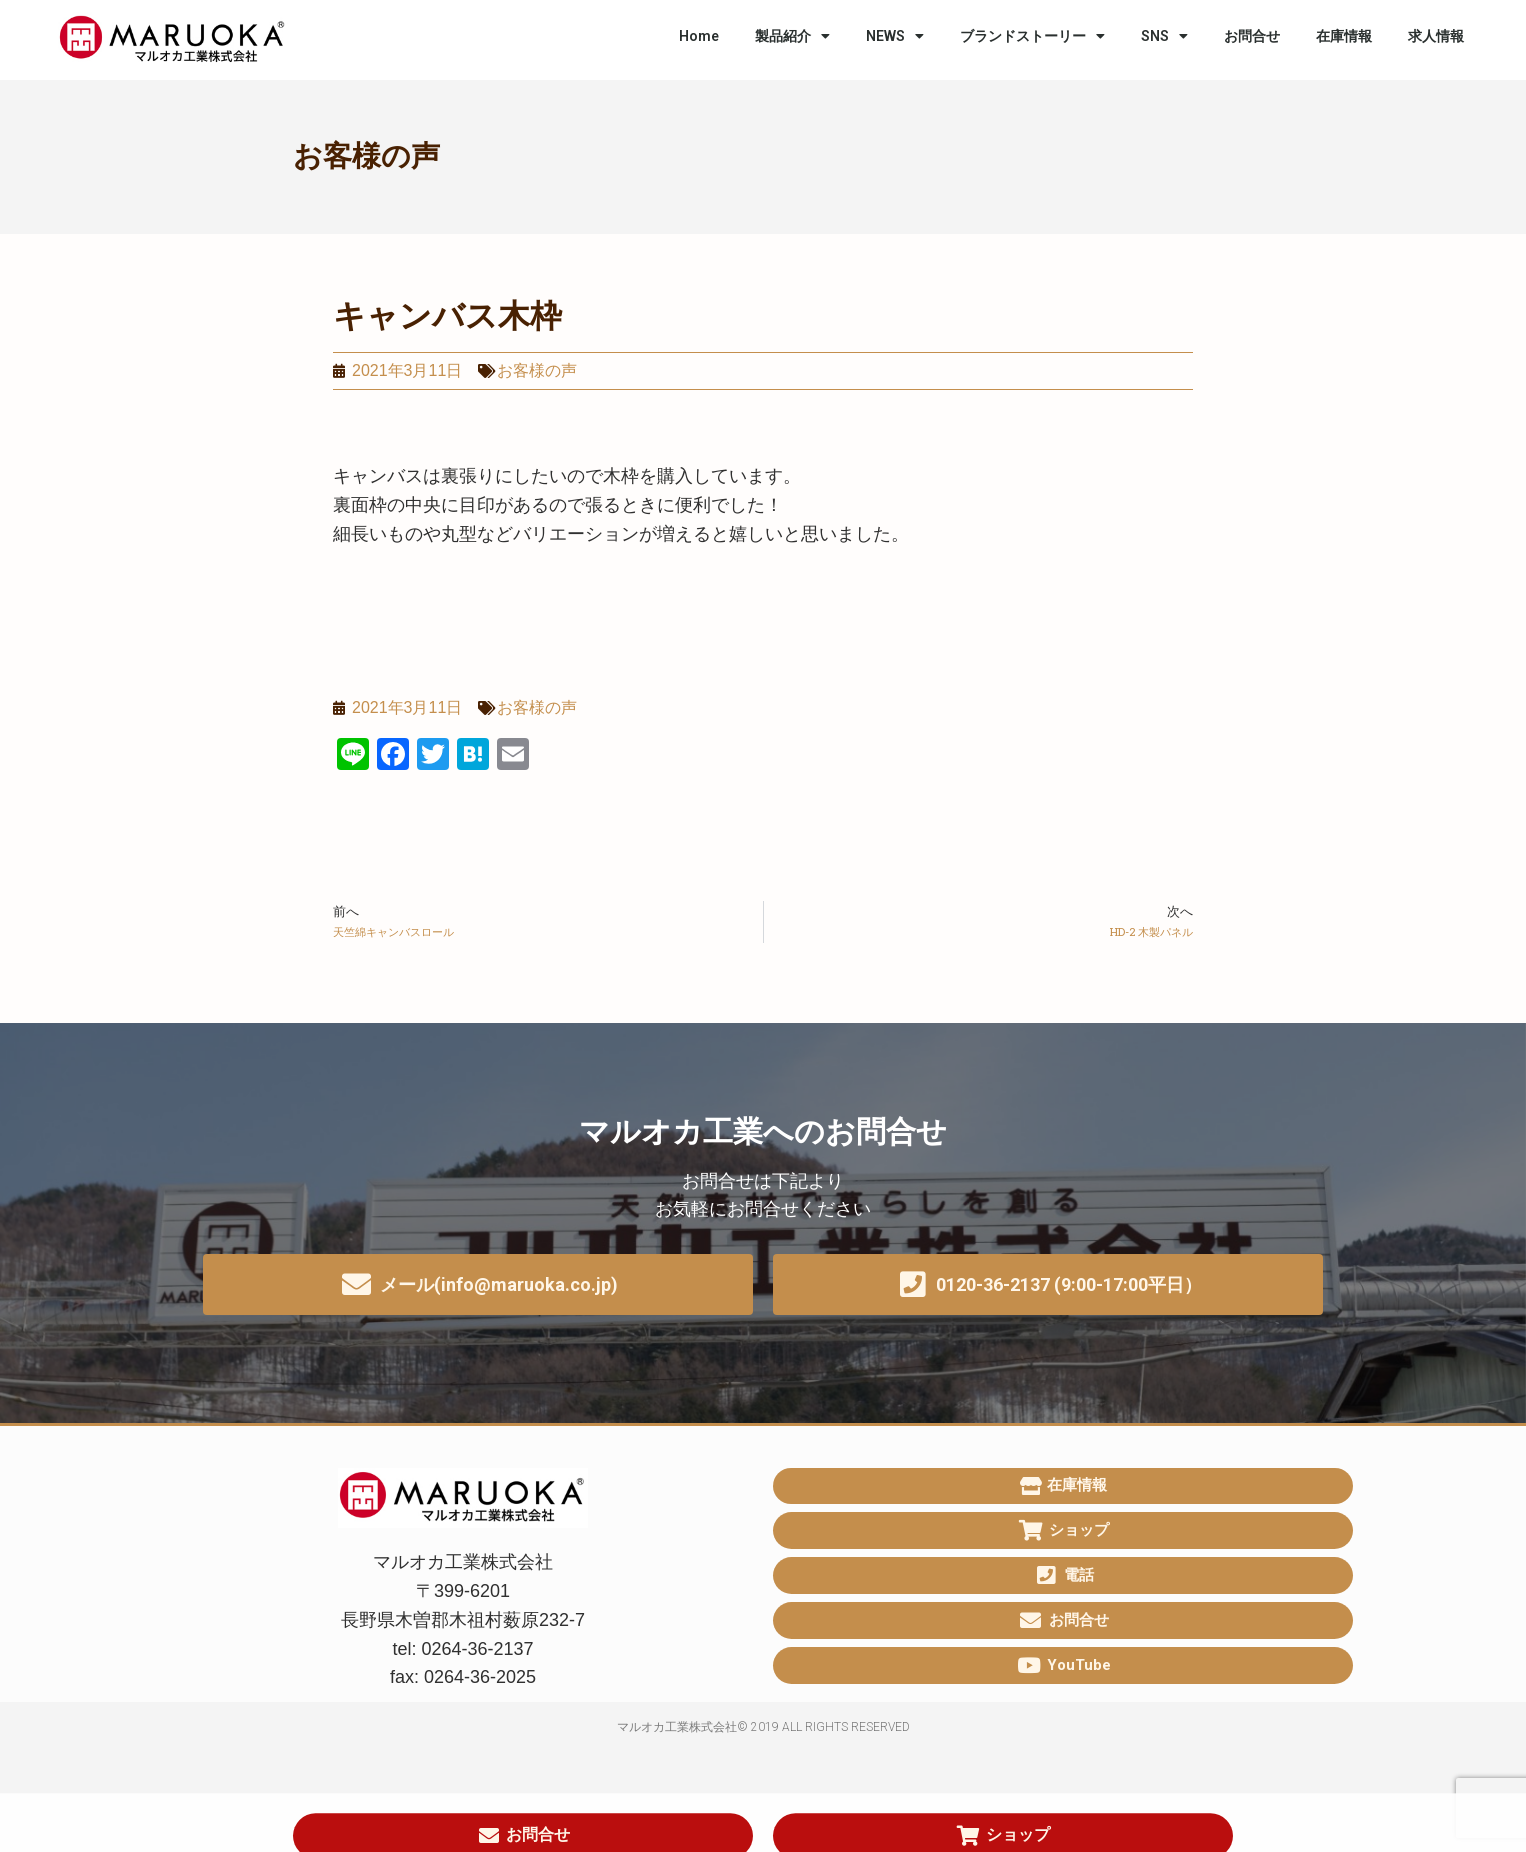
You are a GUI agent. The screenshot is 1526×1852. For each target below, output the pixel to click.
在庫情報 (1344, 36)
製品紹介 (792, 36)
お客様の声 (366, 156)
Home (699, 36)
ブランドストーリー (1032, 36)
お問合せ (1252, 36)
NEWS (895, 36)
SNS (1164, 36)
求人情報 (1436, 36)
